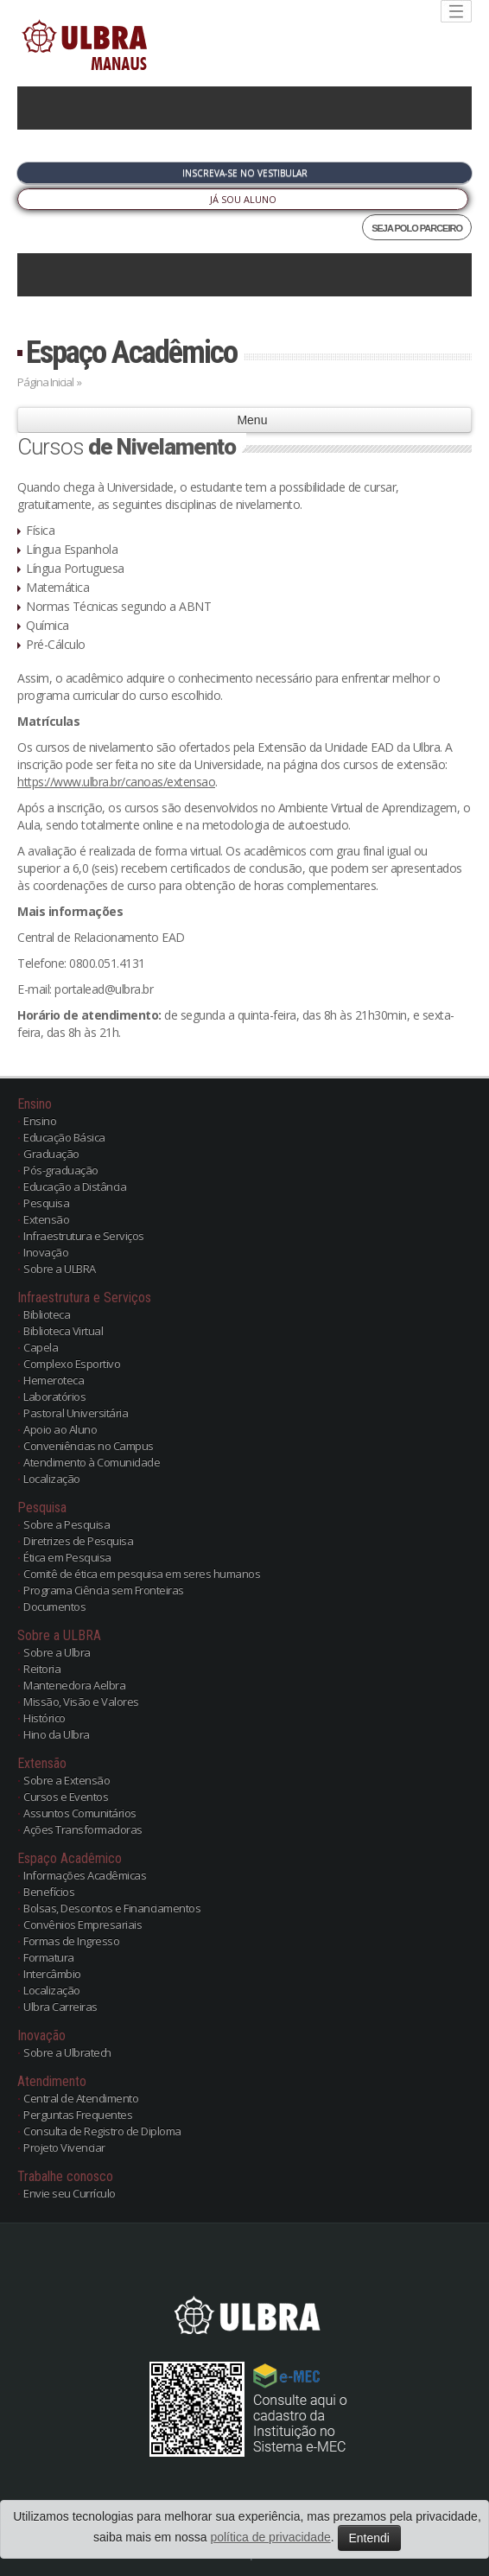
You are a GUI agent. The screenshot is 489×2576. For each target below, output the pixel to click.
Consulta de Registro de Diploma (102, 2131)
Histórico (44, 1718)
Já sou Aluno (243, 199)
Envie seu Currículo (69, 2193)
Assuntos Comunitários (80, 1813)
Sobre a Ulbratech (67, 2052)
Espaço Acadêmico (131, 352)
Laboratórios (54, 1396)
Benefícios (48, 1891)
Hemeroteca (53, 1380)
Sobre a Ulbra (57, 1652)
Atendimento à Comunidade (91, 1462)
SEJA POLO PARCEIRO (417, 228)
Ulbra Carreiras (60, 2006)
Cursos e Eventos (65, 1796)
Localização (51, 1478)
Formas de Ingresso (71, 1941)
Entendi (369, 2538)
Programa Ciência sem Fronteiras (103, 1590)
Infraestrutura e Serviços (83, 1235)
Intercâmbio (52, 1973)
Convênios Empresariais (82, 1924)
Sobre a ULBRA (59, 1268)
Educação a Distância (74, 1186)
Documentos (54, 1606)
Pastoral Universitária (75, 1413)
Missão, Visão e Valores (81, 1701)
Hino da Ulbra (56, 1734)
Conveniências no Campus (88, 1445)
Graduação (51, 1153)
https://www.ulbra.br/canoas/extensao (116, 781)
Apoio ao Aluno (60, 1429)
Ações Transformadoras (83, 1829)
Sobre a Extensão (66, 1780)
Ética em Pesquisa (67, 1557)
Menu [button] (245, 420)
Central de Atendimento (80, 2098)
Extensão (46, 1219)
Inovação (45, 1252)
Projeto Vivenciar (64, 2147)
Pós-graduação (60, 1170)
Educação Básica (64, 1137)
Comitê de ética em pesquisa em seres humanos (141, 1573)
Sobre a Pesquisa (66, 1524)
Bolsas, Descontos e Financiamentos (111, 1908)
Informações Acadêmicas (84, 1875)
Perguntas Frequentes (77, 2114)
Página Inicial (45, 382)
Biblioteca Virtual (63, 1331)
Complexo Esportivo (71, 1363)
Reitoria (41, 1668)
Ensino (39, 1121)
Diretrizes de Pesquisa (78, 1541)
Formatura (48, 1957)
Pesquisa (46, 1203)
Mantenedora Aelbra (74, 1685)
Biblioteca (46, 1314)
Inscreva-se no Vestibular (245, 173)
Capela (40, 1347)
